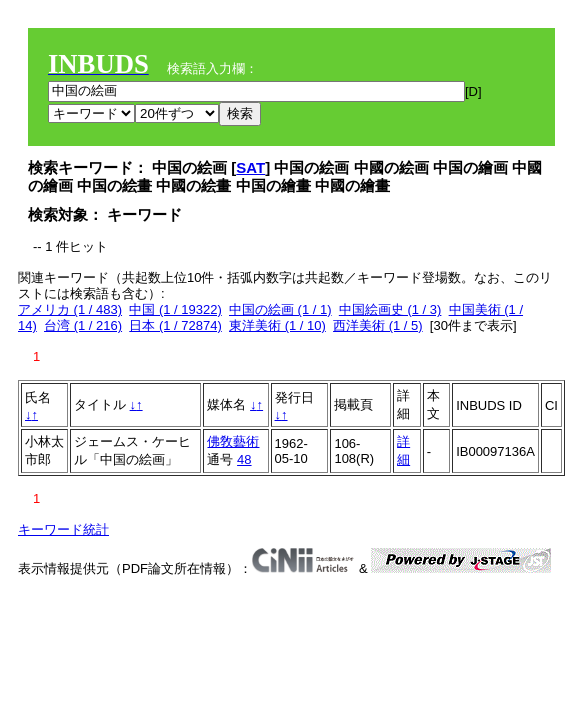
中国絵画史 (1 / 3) (390, 309)
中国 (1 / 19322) (175, 309)
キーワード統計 (63, 529)
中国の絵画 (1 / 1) (280, 309)
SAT (250, 167)
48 (244, 459)
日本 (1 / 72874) (175, 325)
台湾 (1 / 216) (83, 325)
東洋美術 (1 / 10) (277, 325)
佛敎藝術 (233, 441)
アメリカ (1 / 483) (70, 309)
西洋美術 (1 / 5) (378, 325)
